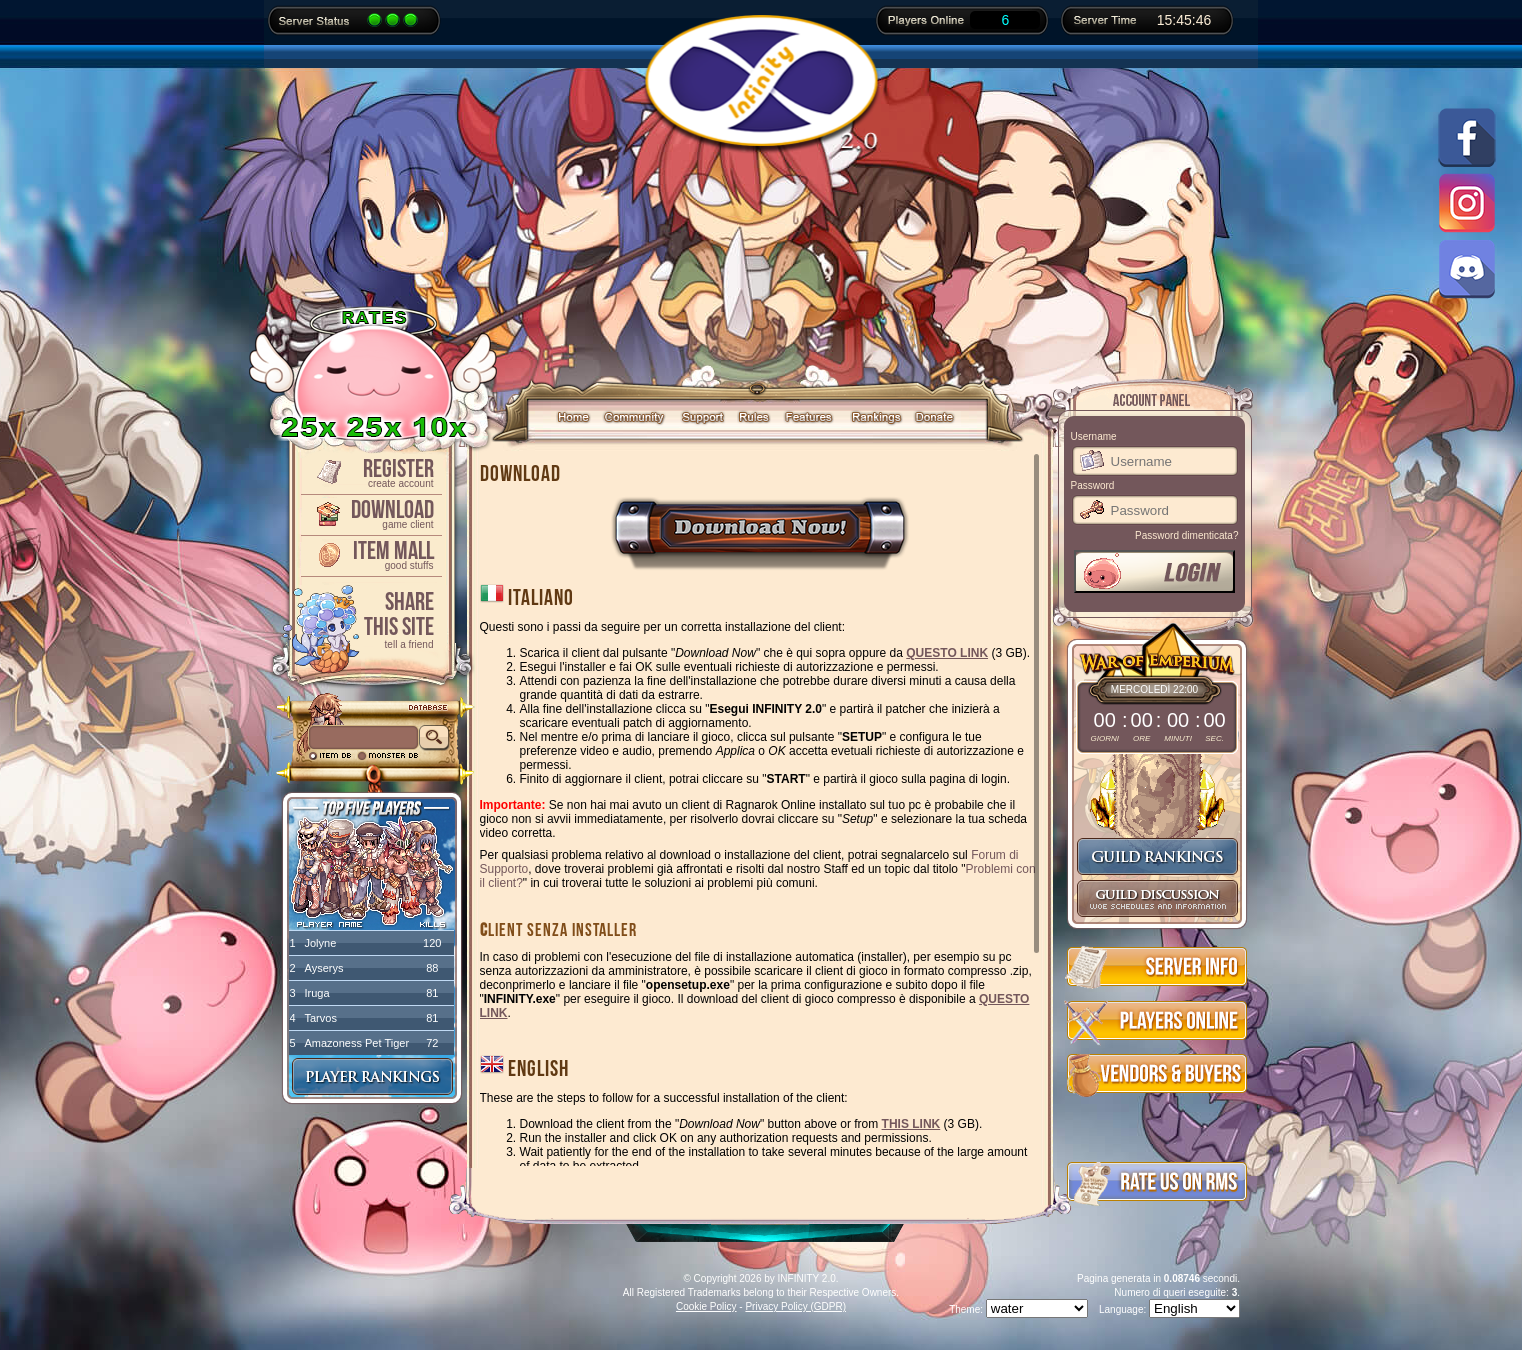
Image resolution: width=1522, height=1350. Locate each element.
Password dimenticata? (1186, 535)
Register (370, 471)
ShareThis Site (370, 618)
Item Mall (370, 553)
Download (370, 512)
